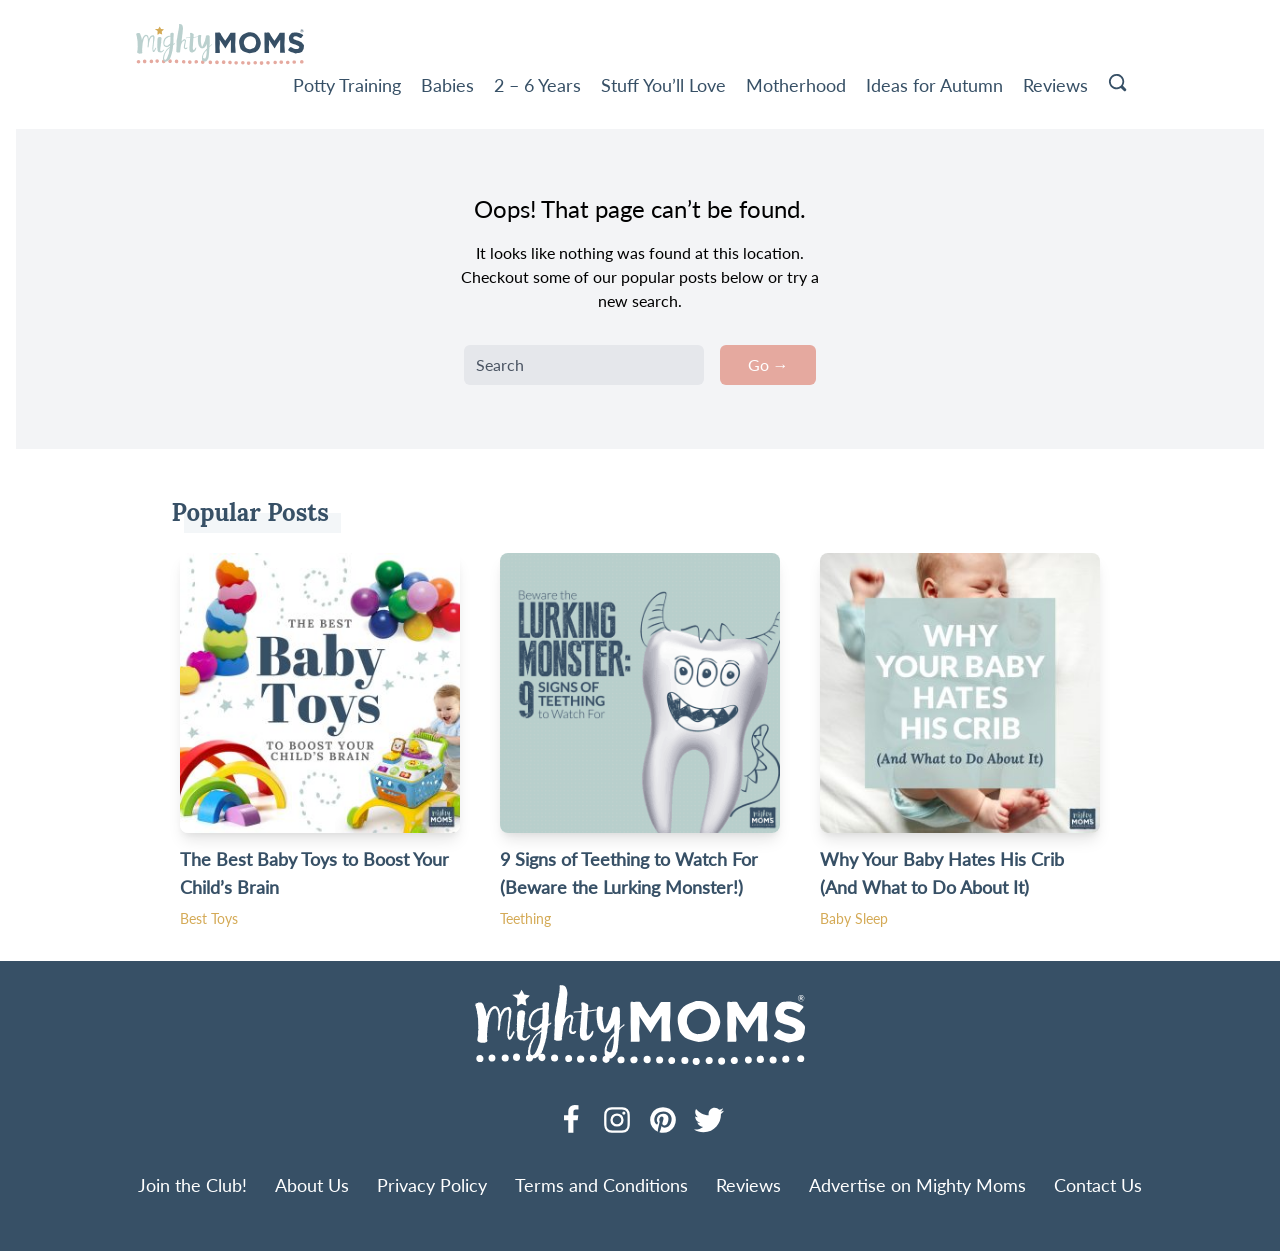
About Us (312, 1185)
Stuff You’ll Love (663, 85)
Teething (525, 918)
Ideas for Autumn (934, 85)
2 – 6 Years (537, 85)
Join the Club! (192, 1185)
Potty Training (347, 85)
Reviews (1055, 85)
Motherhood (796, 85)
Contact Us (1098, 1185)
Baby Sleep (854, 918)
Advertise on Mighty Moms (917, 1185)
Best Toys (209, 918)
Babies (447, 85)
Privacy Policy (432, 1185)
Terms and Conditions (601, 1185)
